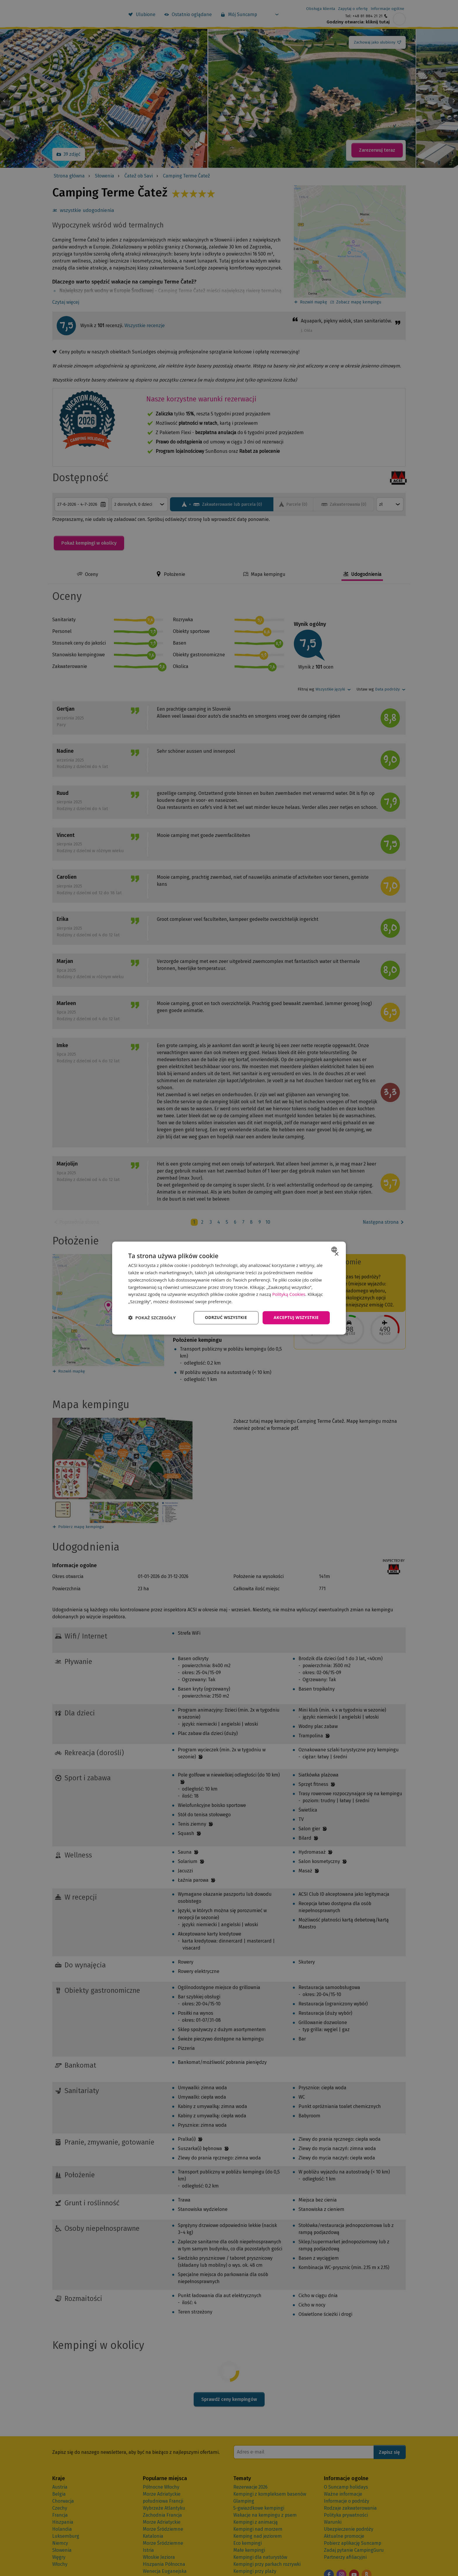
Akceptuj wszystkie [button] (296, 1317)
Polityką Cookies (288, 1294)
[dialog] (229, 1288)
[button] (152, 1317)
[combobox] (335, 1249)
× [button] (336, 1254)
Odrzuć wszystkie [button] (226, 1317)
